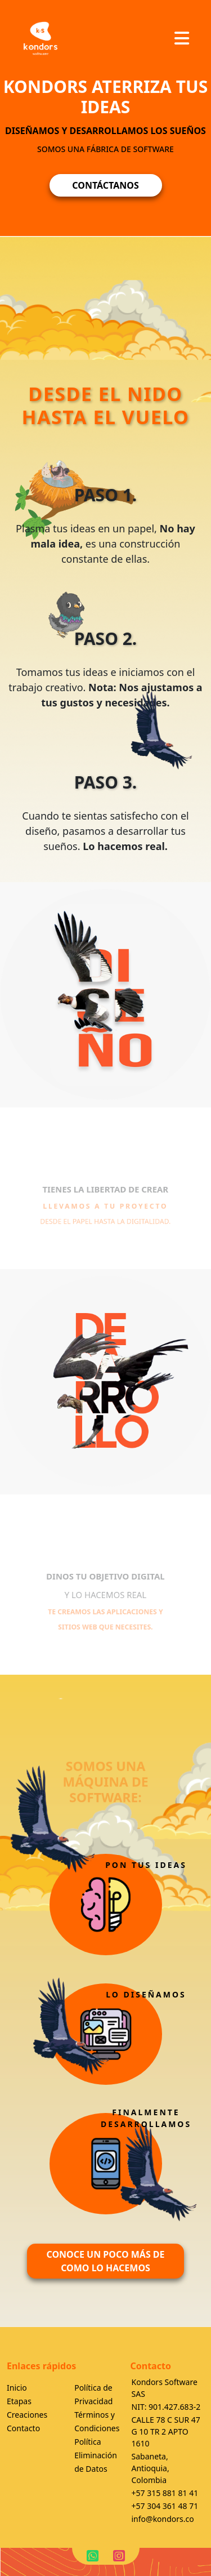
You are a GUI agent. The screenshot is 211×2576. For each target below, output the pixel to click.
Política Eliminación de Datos (95, 2455)
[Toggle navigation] (182, 38)
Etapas (19, 2401)
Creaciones (27, 2414)
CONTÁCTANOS (105, 185)
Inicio (17, 2387)
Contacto (23, 2428)
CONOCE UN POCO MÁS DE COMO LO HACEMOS (105, 2261)
